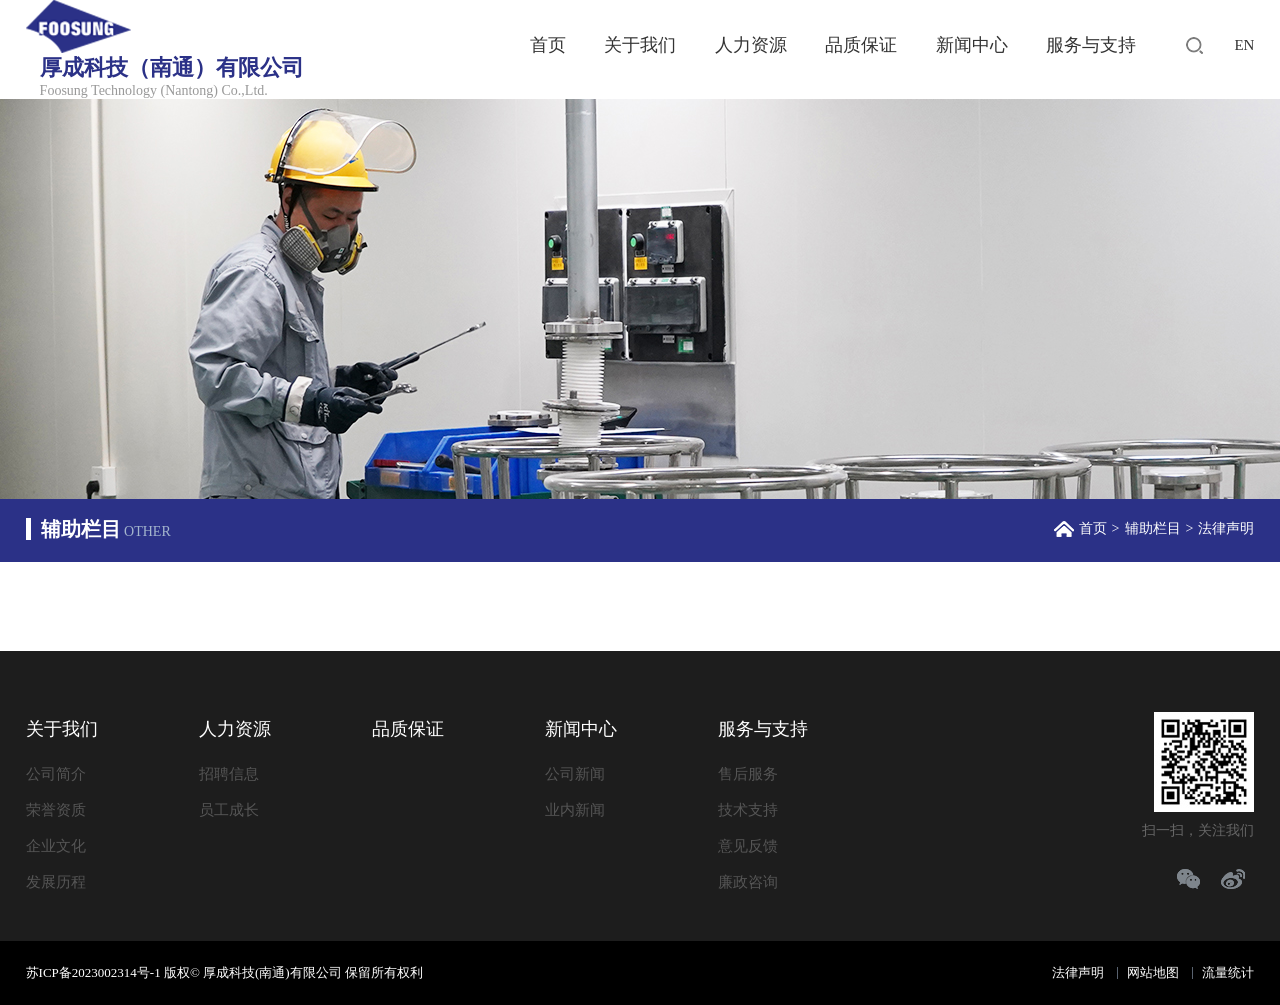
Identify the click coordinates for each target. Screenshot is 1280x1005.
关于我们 (640, 45)
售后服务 (748, 774)
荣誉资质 (56, 810)
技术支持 (748, 810)
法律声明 (1078, 972)
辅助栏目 (1153, 528)
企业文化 (56, 846)
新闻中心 (972, 45)
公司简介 (56, 774)
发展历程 (56, 882)
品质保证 (861, 45)
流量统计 (1228, 972)
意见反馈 (748, 846)
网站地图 (1153, 972)
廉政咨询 (748, 882)
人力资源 (751, 45)
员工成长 (229, 810)
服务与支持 (1091, 45)
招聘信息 (229, 774)
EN (1244, 45)
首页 (548, 45)
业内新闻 (575, 810)
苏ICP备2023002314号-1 (93, 972)
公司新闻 (575, 774)
